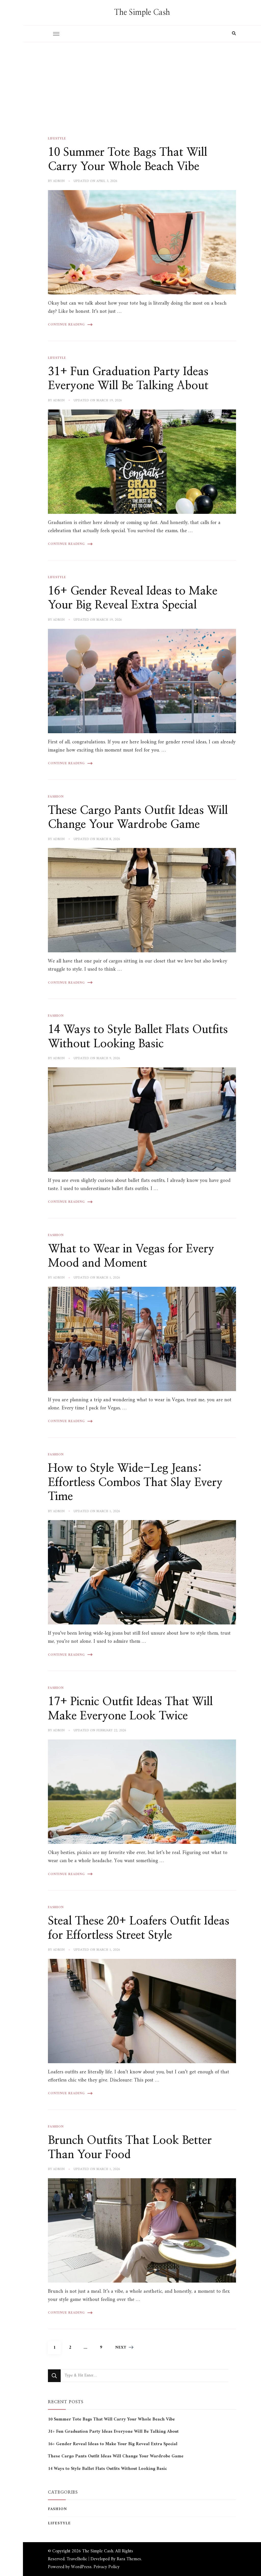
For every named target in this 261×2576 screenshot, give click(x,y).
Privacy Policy (107, 2567)
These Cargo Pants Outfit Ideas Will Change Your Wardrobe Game (116, 2456)
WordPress (81, 2567)
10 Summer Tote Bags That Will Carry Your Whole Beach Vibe (111, 2419)
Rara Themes (129, 2559)
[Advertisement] (142, 80)
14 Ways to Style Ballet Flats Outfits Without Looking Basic (107, 2468)
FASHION (56, 797)
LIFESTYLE (57, 138)
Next (124, 2347)
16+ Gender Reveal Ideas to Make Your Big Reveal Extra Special (112, 2444)
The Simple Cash (142, 12)
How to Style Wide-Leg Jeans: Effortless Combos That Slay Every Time (135, 1482)
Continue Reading (70, 325)
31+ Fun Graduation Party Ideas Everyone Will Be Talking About (113, 2431)
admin (59, 181)
